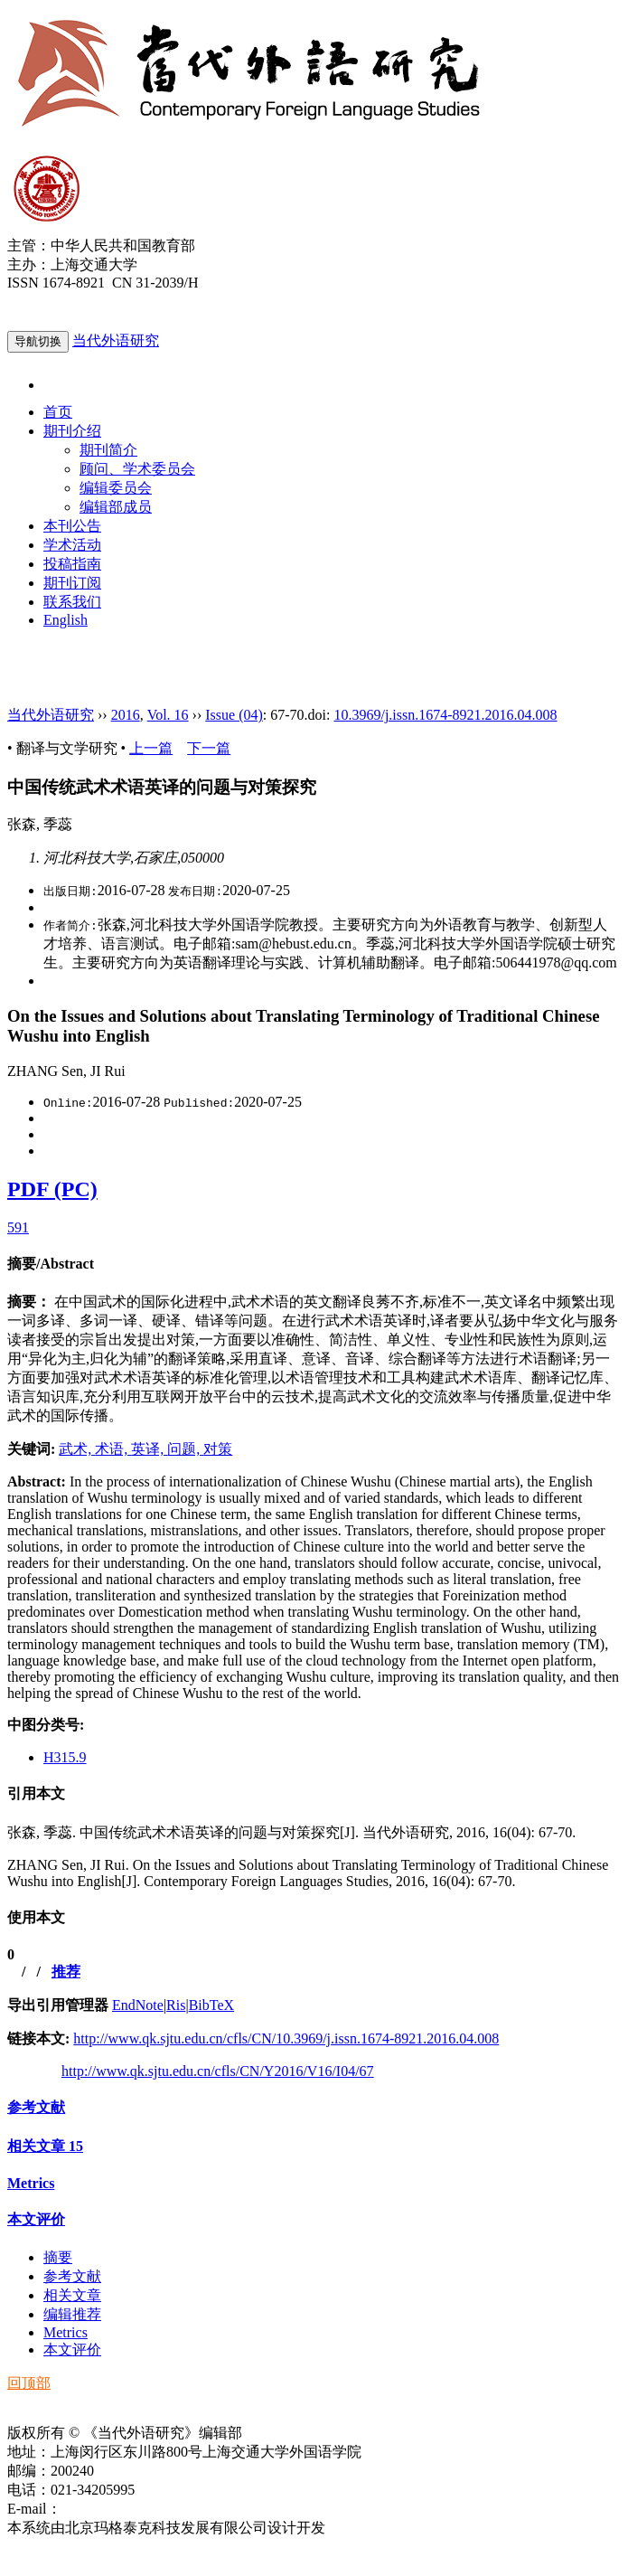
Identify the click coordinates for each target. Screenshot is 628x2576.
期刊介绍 (72, 431)
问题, (185, 1449)
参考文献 (36, 2107)
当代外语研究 (115, 340)
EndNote (138, 2005)
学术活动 (72, 544)
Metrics (30, 2183)
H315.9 (65, 1757)
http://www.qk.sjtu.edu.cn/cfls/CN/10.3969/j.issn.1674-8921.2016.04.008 (286, 2038)
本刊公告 (72, 525)
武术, (77, 1449)
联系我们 (72, 601)
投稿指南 (72, 563)
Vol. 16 (168, 714)
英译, (149, 1449)
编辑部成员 (116, 506)
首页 (57, 412)
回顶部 (29, 2383)
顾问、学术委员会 (137, 469)
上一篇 (151, 748)
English (65, 619)
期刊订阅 (72, 582)
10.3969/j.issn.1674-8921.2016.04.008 (445, 714)
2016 (125, 714)
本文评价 (36, 2219)
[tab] (314, 1264)
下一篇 (208, 748)
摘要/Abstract (50, 1263)
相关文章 (45, 2146)
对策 (217, 1449)
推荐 (66, 1971)
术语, (113, 1449)
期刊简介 (108, 450)
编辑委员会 (116, 487)
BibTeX (211, 2005)
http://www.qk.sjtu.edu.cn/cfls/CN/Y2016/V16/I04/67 (217, 2071)
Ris (175, 2005)
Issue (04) (234, 714)
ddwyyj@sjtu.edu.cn (121, 2508)
